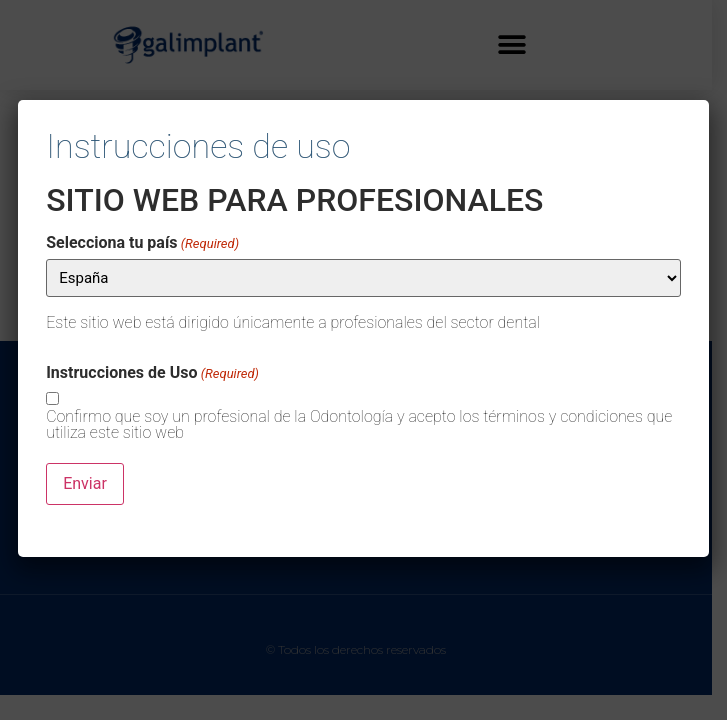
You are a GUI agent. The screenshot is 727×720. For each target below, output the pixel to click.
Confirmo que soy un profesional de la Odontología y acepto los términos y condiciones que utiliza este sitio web (359, 425)
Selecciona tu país (142, 243)
